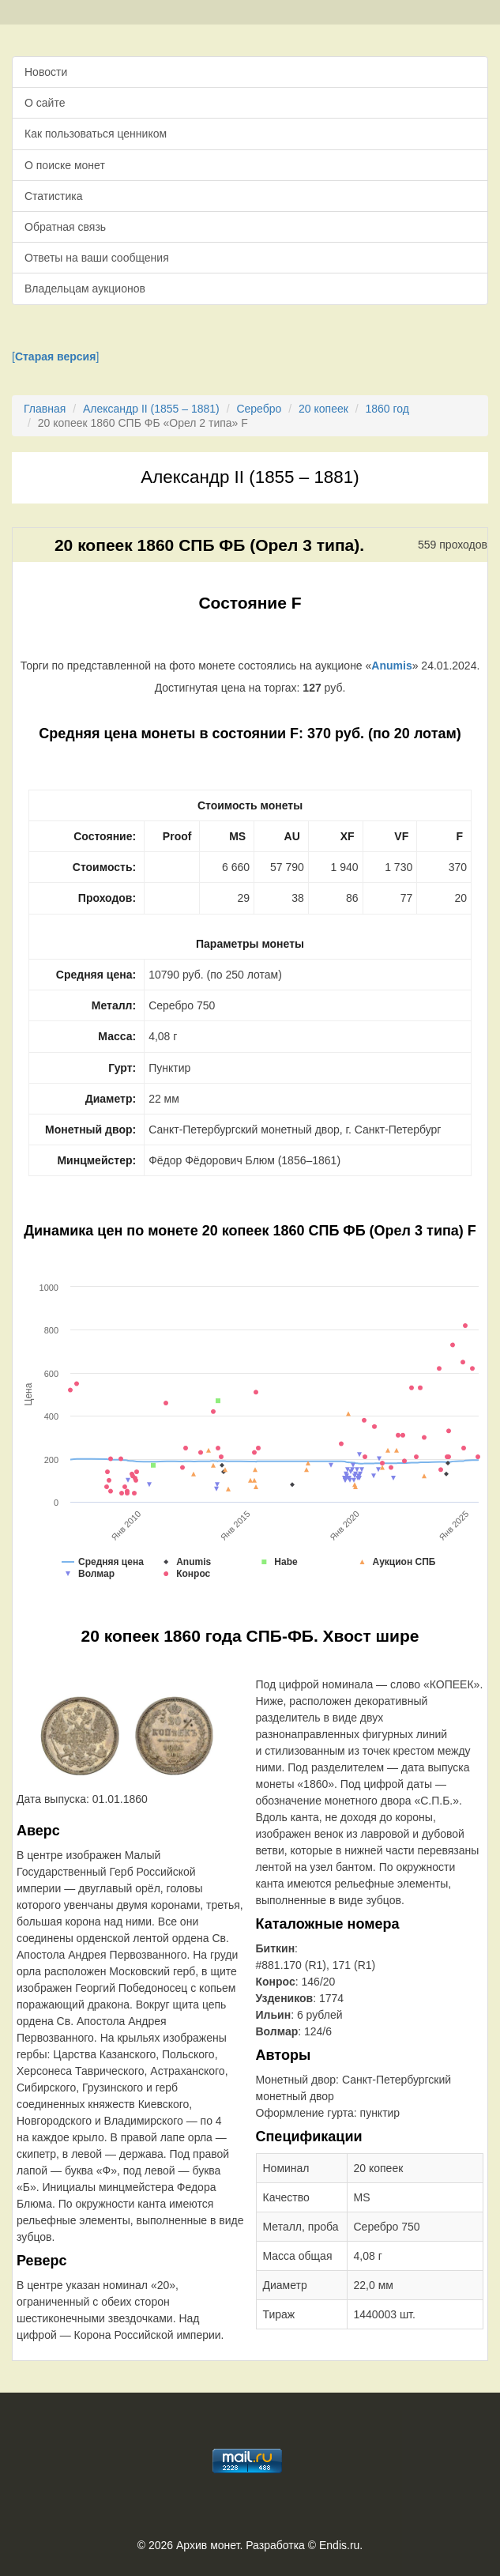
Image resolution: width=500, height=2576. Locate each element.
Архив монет (207, 2545)
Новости (45, 72)
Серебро (258, 408)
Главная (45, 408)
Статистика (53, 196)
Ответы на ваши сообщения (96, 257)
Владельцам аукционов (84, 288)
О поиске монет (64, 165)
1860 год (387, 408)
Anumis (391, 665)
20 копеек (323, 408)
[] (55, 356)
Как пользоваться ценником (95, 133)
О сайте (44, 102)
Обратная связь (65, 227)
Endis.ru (339, 2545)
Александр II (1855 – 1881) (151, 408)
